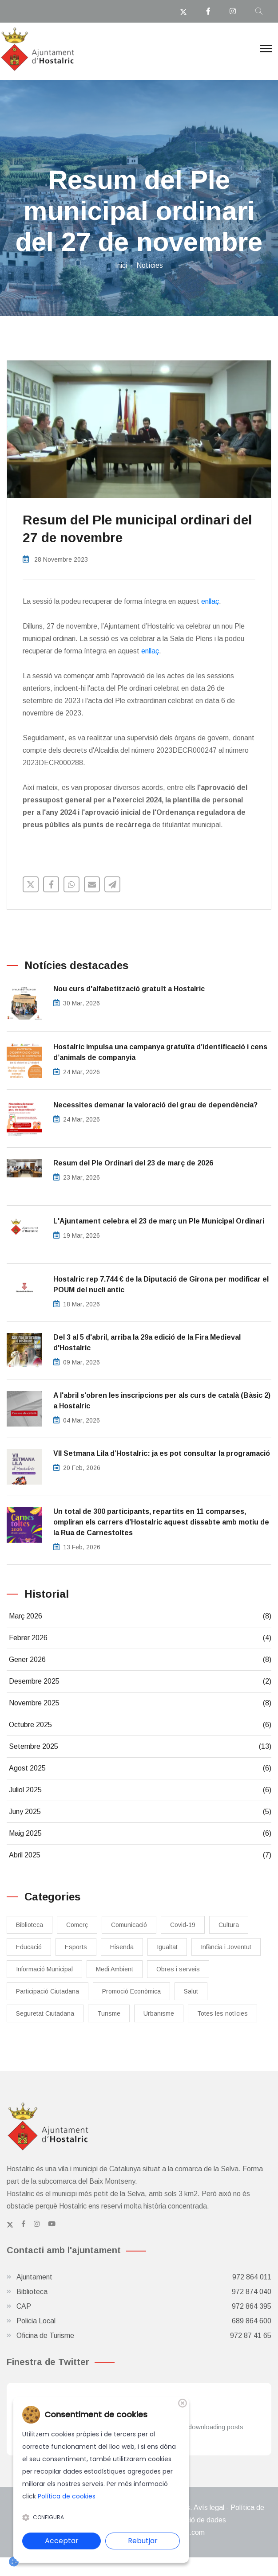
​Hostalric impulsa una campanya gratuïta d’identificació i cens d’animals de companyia (160, 1052)
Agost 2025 (140, 1768)
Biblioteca (29, 1924)
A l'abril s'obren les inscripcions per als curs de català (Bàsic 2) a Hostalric (161, 1401)
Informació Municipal (44, 1969)
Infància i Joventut (226, 1947)
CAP (143, 2306)
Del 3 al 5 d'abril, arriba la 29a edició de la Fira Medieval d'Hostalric (147, 1342)
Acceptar (62, 2541)
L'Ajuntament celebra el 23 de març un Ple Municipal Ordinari (158, 1221)
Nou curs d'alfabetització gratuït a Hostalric (129, 989)
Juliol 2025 (140, 1790)
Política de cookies (66, 2496)
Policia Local (143, 2321)
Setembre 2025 (140, 1746)
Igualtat (167, 1947)
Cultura (228, 1924)
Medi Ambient (114, 1969)
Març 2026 (140, 1616)
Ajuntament (143, 2277)
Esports (76, 1947)
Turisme (108, 2013)
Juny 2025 (140, 1812)
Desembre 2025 (140, 1681)
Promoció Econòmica (131, 1991)
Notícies (149, 265)
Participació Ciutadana (47, 1991)
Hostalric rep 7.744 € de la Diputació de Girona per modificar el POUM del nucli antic (161, 1284)
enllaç (210, 601)
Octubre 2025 (140, 1725)
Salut (191, 1991)
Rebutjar (143, 2541)
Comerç (77, 1924)
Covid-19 (182, 1924)
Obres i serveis (178, 1969)
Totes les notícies (222, 2013)
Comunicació (129, 1924)
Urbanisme (158, 2013)
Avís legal (209, 2507)
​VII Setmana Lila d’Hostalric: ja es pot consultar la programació (161, 1453)
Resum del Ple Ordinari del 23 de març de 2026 (133, 1163)
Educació (29, 1947)
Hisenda (122, 1947)
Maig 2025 (140, 1833)
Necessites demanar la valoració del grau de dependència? (155, 1105)
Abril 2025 (140, 1855)
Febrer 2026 (140, 1638)
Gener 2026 (140, 1659)
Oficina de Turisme (143, 2336)
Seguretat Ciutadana (45, 2013)
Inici (121, 265)
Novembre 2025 (140, 1703)
